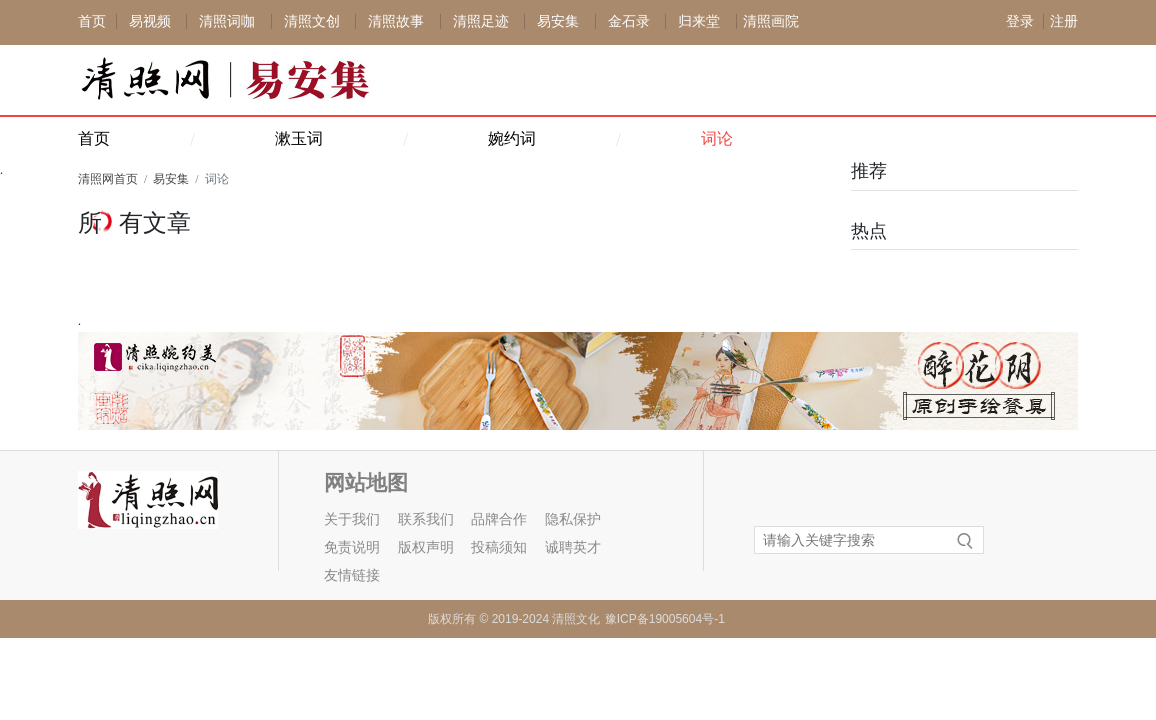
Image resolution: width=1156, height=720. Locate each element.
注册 (1064, 21)
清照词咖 (227, 21)
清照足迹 (481, 21)
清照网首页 (108, 179)
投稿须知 (499, 547)
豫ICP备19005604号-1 (665, 619)
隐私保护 (573, 519)
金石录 (629, 21)
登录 (1020, 21)
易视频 (150, 21)
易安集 (558, 21)
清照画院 (771, 21)
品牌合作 (499, 519)
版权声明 (426, 547)
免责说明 (352, 547)
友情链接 (352, 575)
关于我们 (352, 519)
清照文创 (312, 21)
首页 (92, 21)
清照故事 (396, 21)
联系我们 (426, 519)
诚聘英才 (573, 547)
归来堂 (699, 21)
